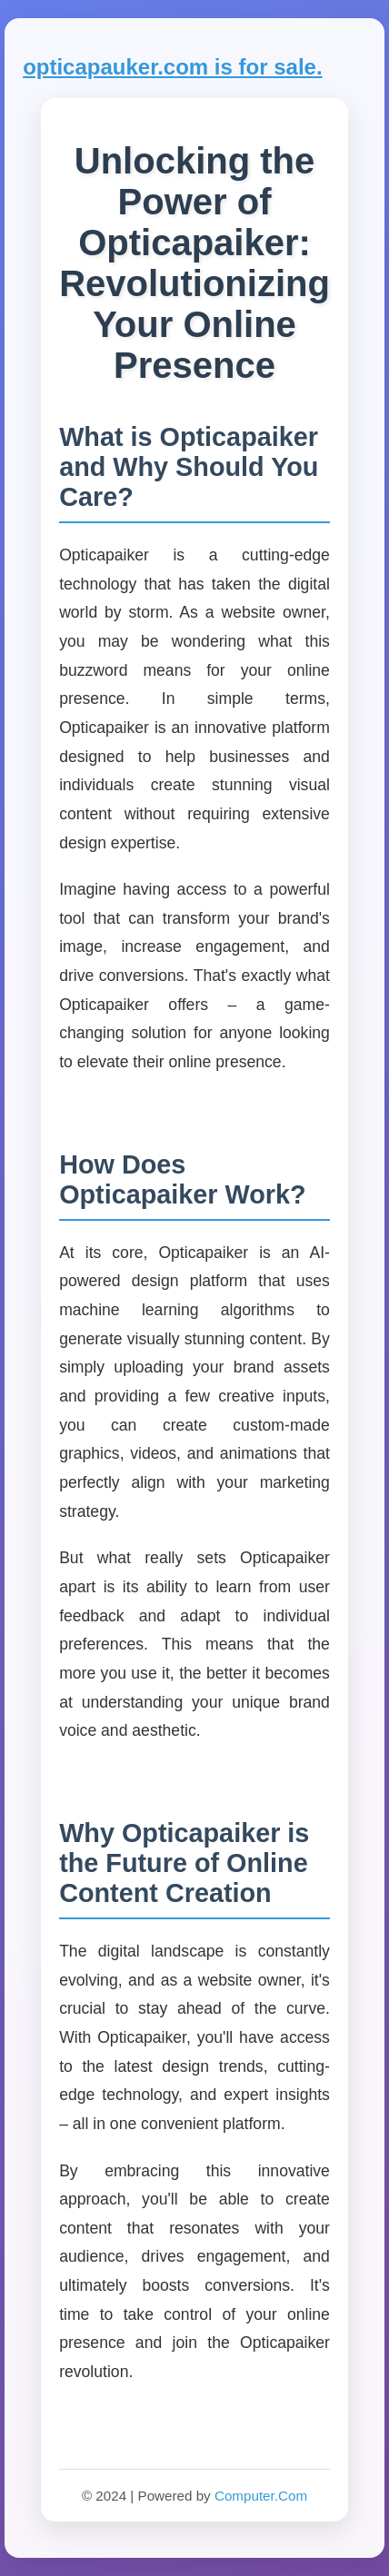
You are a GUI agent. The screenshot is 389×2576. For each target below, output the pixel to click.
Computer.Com (260, 2495)
